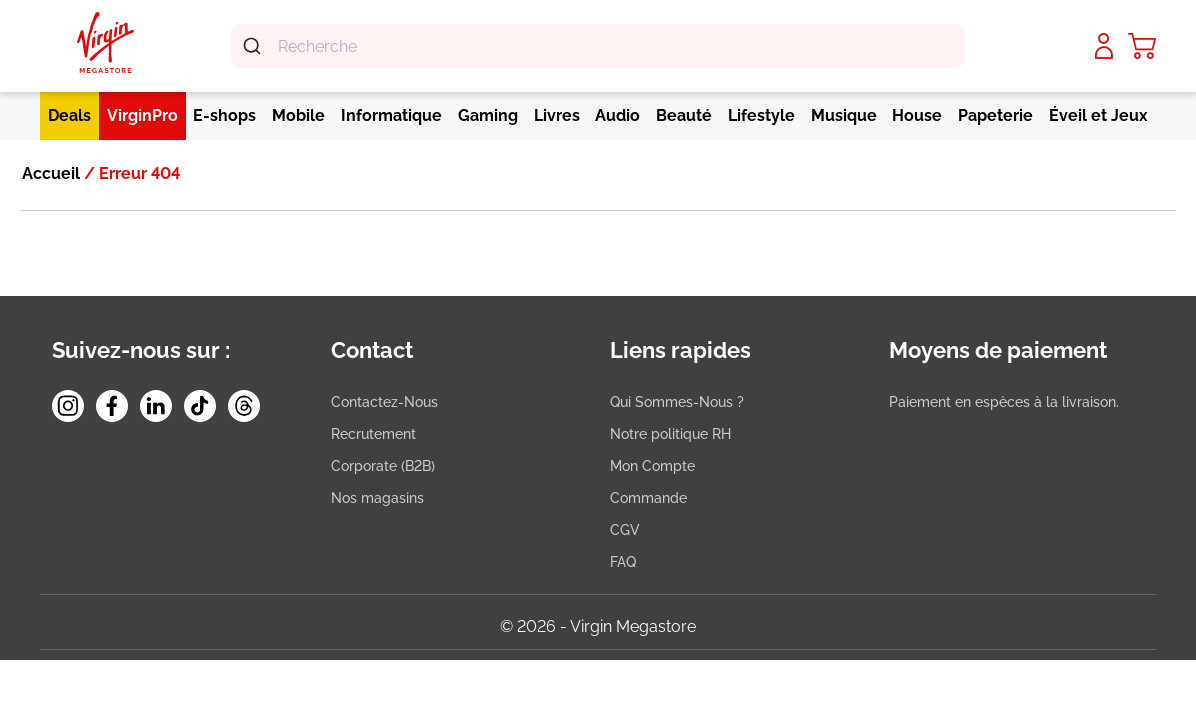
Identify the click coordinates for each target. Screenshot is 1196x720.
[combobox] (597, 46)
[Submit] (254, 46)
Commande (648, 498)
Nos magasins (377, 498)
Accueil (51, 173)
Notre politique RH (670, 434)
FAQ (623, 562)
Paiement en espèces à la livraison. (1004, 402)
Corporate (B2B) (383, 466)
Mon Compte (652, 466)
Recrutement (373, 434)
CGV (625, 530)
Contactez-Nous (384, 402)
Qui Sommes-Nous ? (677, 402)
